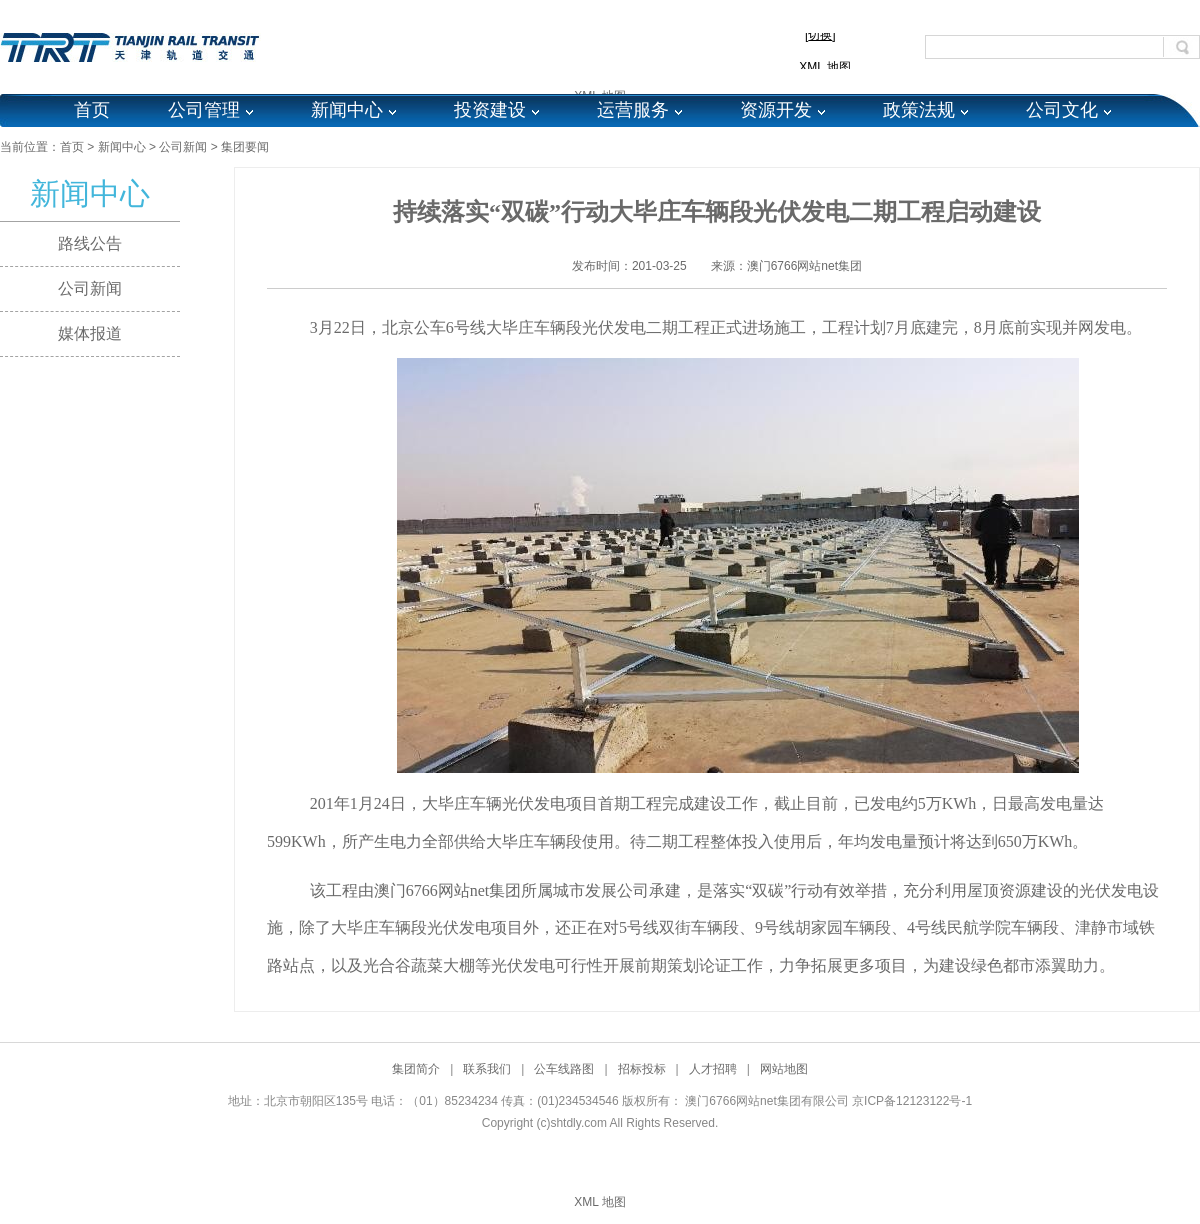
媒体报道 (90, 333)
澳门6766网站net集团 (804, 266)
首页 (92, 110)
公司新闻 (183, 147)
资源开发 (776, 110)
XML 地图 (600, 1202)
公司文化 (1062, 110)
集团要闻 (245, 147)
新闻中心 (347, 110)
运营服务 (633, 110)
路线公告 (90, 243)
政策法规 (919, 110)
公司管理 (204, 110)
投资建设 (490, 110)
